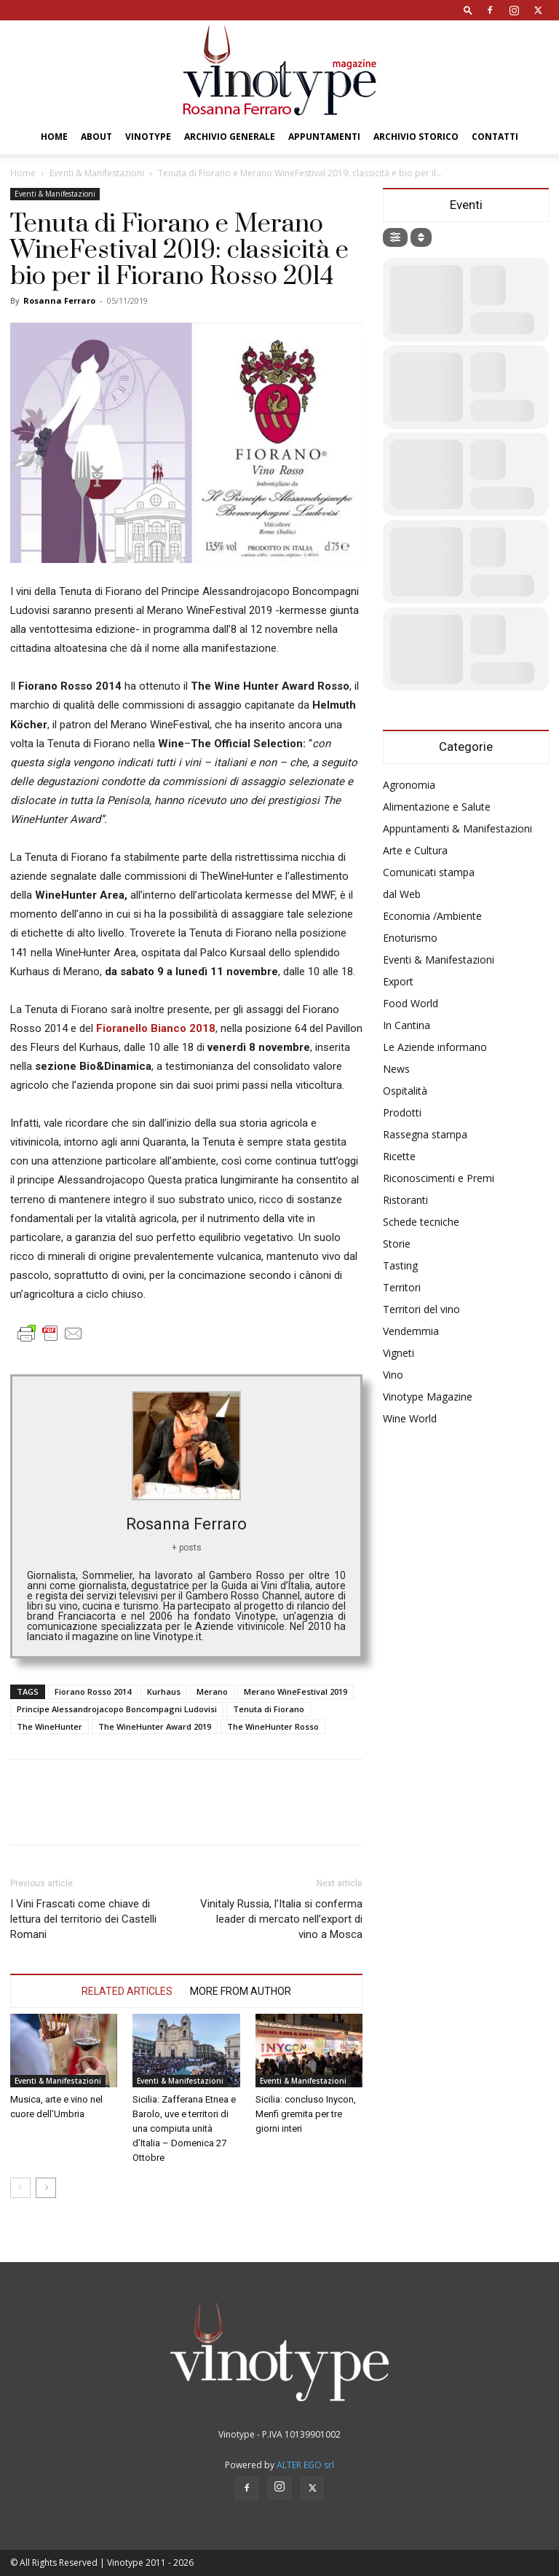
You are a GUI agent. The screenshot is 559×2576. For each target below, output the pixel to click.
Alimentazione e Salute (437, 807)
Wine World (410, 1418)
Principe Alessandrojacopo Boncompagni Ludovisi (117, 1708)
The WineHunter (49, 1726)
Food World (410, 1003)
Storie (397, 1243)
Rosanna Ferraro (59, 300)
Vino (393, 1375)
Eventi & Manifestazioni (96, 173)
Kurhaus (164, 1691)
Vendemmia (411, 1331)
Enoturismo (410, 938)
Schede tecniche (421, 1222)
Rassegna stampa (425, 1134)
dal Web (402, 894)
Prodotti (402, 1112)
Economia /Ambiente (432, 916)
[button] (468, 9)
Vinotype (148, 136)
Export (398, 981)
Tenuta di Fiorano (268, 1708)
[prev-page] (20, 2188)
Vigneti (398, 1353)
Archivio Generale (229, 136)
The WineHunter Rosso (273, 1726)
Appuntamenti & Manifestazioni (457, 828)
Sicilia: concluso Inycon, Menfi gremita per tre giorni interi (305, 2114)
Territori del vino (421, 1309)
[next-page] (46, 2188)
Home (54, 136)
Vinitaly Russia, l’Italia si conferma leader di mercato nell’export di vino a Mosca (281, 1919)
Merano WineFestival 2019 (295, 1691)
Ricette (399, 1156)
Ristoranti (405, 1200)
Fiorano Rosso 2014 (93, 1691)
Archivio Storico (416, 136)
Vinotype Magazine (427, 1396)
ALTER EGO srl (305, 2465)
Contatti (495, 136)
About (96, 136)
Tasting (400, 1265)
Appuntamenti (324, 136)
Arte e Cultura (415, 850)
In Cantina (406, 1025)
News (396, 1069)
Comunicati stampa (429, 872)
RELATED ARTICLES (127, 1991)
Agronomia (409, 785)
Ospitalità (405, 1091)
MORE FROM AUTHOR (240, 1991)
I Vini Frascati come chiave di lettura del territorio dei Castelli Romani (83, 1919)
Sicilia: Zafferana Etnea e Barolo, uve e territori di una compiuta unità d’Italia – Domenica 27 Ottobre (184, 2128)
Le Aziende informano (435, 1047)
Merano (212, 1691)
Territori (402, 1287)
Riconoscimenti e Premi (438, 1178)
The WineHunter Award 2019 (154, 1726)
